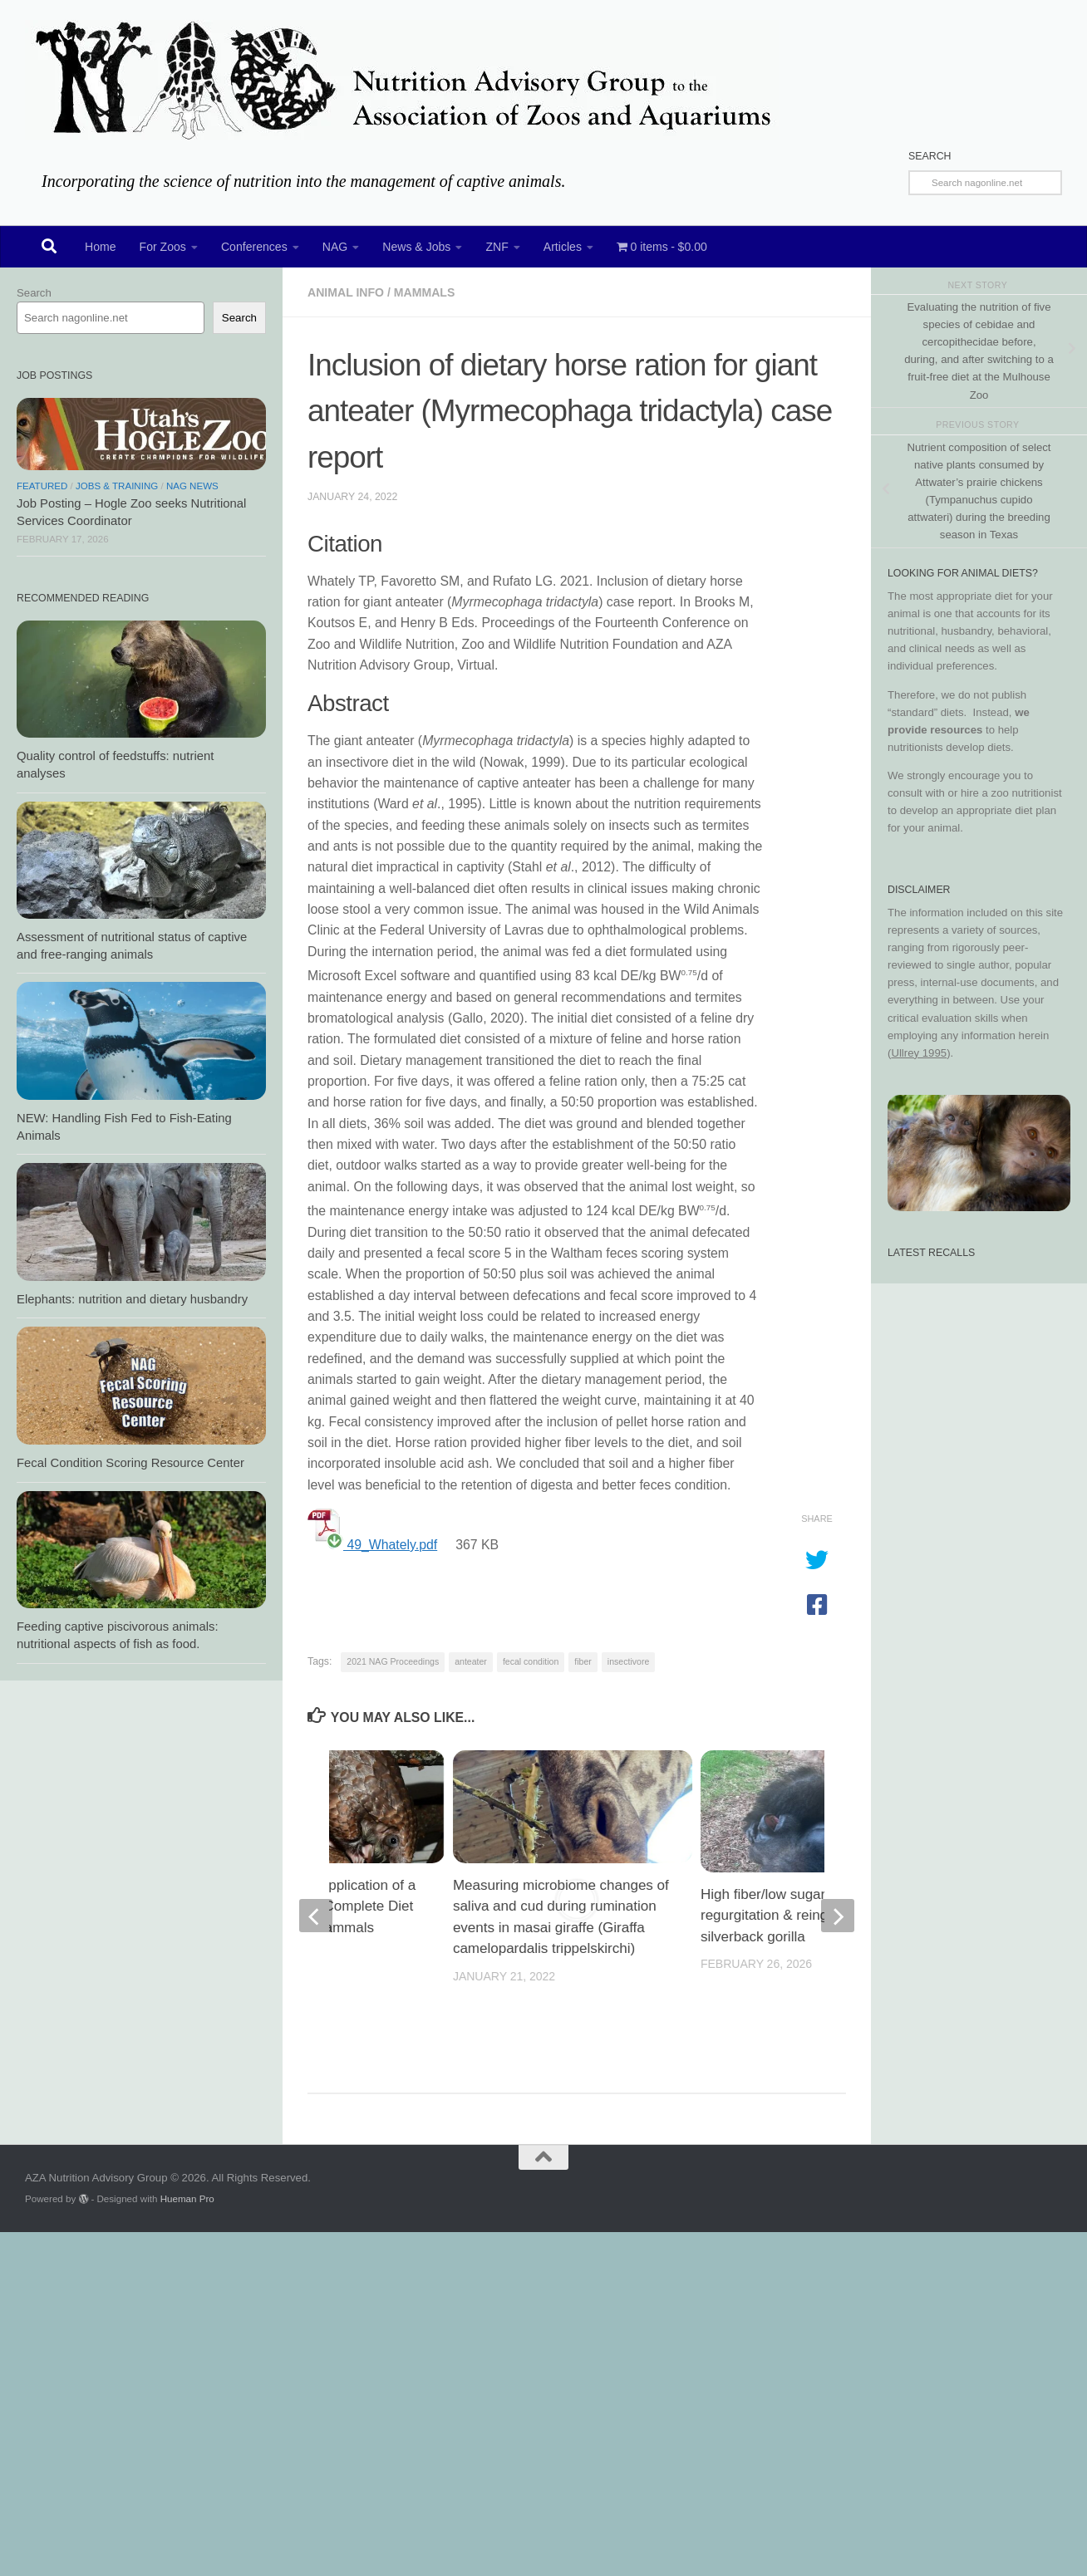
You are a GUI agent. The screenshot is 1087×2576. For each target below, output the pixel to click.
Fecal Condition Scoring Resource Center (130, 1463)
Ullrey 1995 (919, 1053)
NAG (335, 246)
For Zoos (163, 246)
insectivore (628, 1661)
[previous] (315, 1915)
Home (100, 246)
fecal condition (530, 1661)
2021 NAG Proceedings (393, 1661)
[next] (837, 1915)
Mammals (424, 292)
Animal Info (345, 292)
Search (34, 293)
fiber (583, 1661)
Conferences (254, 246)
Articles (563, 246)
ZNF (496, 246)
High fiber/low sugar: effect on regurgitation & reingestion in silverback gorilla (794, 1916)
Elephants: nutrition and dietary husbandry (132, 1299)
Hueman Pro (187, 2198)
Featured (42, 486)
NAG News (192, 486)
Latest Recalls (931, 1253)
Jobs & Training (117, 486)
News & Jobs (416, 246)
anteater (471, 1661)
